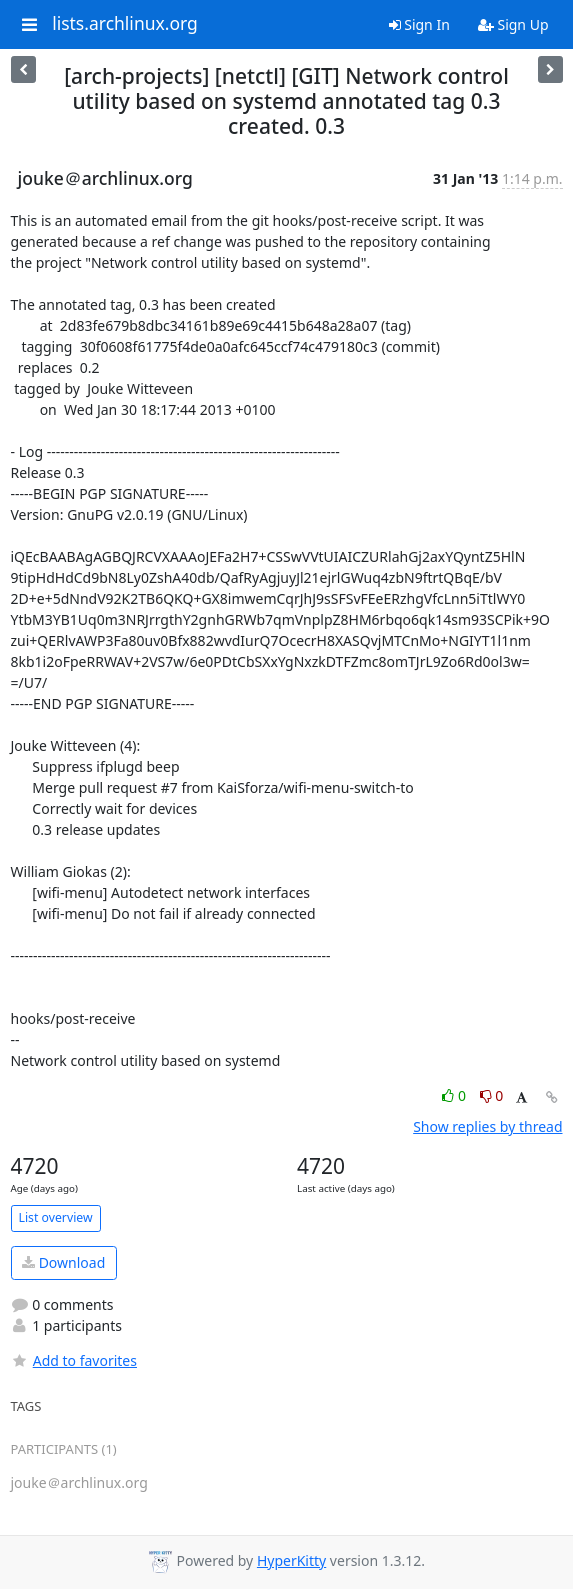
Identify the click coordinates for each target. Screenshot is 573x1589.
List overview (56, 1217)
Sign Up (513, 24)
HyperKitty (291, 1560)
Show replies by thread (487, 1126)
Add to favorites (74, 1360)
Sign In (419, 24)
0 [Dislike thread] (492, 1095)
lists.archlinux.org (125, 24)
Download (63, 1262)
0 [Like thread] (455, 1095)
